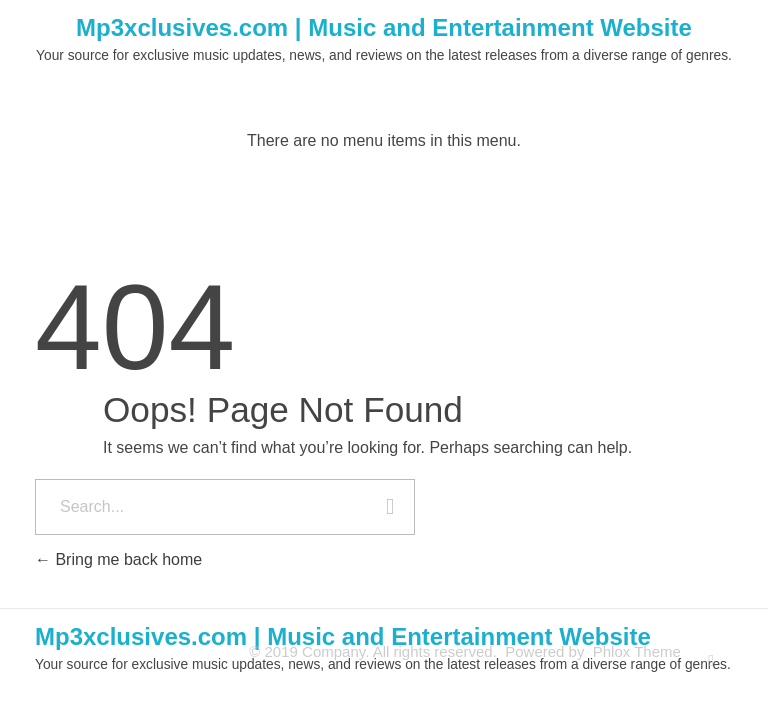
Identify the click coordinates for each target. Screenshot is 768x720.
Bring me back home (118, 559)
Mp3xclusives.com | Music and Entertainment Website (384, 27)
